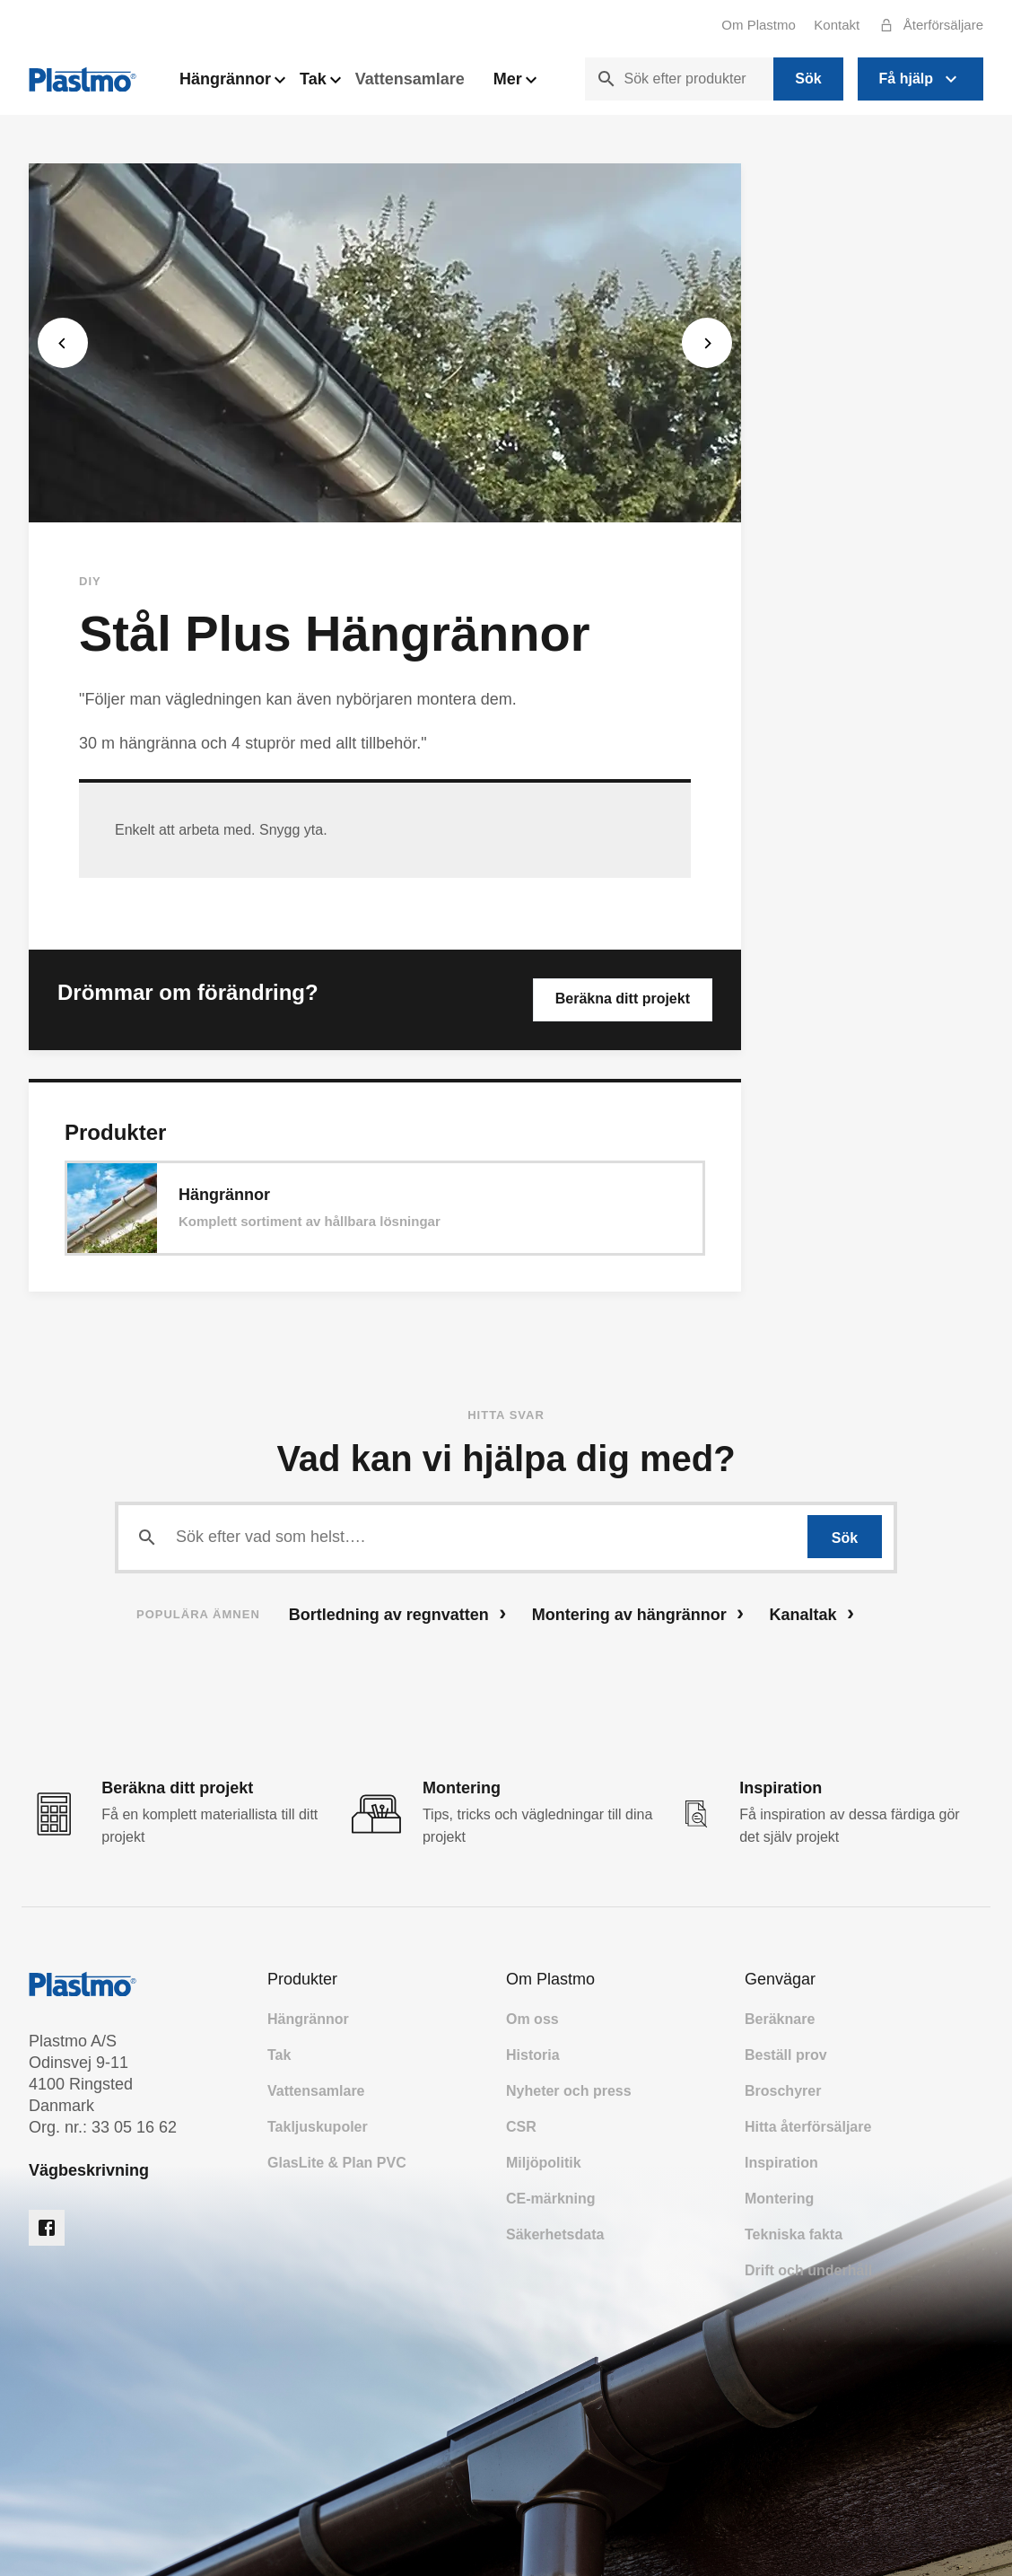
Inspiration (781, 2162)
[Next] (707, 343)
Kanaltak (812, 1613)
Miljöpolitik (543, 2162)
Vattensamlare (410, 79)
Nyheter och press (569, 2090)
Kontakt (836, 24)
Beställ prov (786, 2055)
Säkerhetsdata (555, 2234)
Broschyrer (783, 2090)
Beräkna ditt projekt (622, 998)
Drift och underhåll (808, 2270)
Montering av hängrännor (638, 1613)
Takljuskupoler (317, 2126)
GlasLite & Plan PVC (336, 2162)
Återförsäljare (927, 25)
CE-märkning (551, 2198)
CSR (521, 2126)
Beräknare (780, 2019)
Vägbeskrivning (89, 2170)
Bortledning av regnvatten (397, 1613)
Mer (515, 84)
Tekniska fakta (793, 2234)
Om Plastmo (758, 24)
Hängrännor (232, 84)
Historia (533, 2055)
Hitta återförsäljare (808, 2126)
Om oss (532, 2019)
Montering (779, 2198)
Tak (320, 84)
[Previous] (63, 343)
